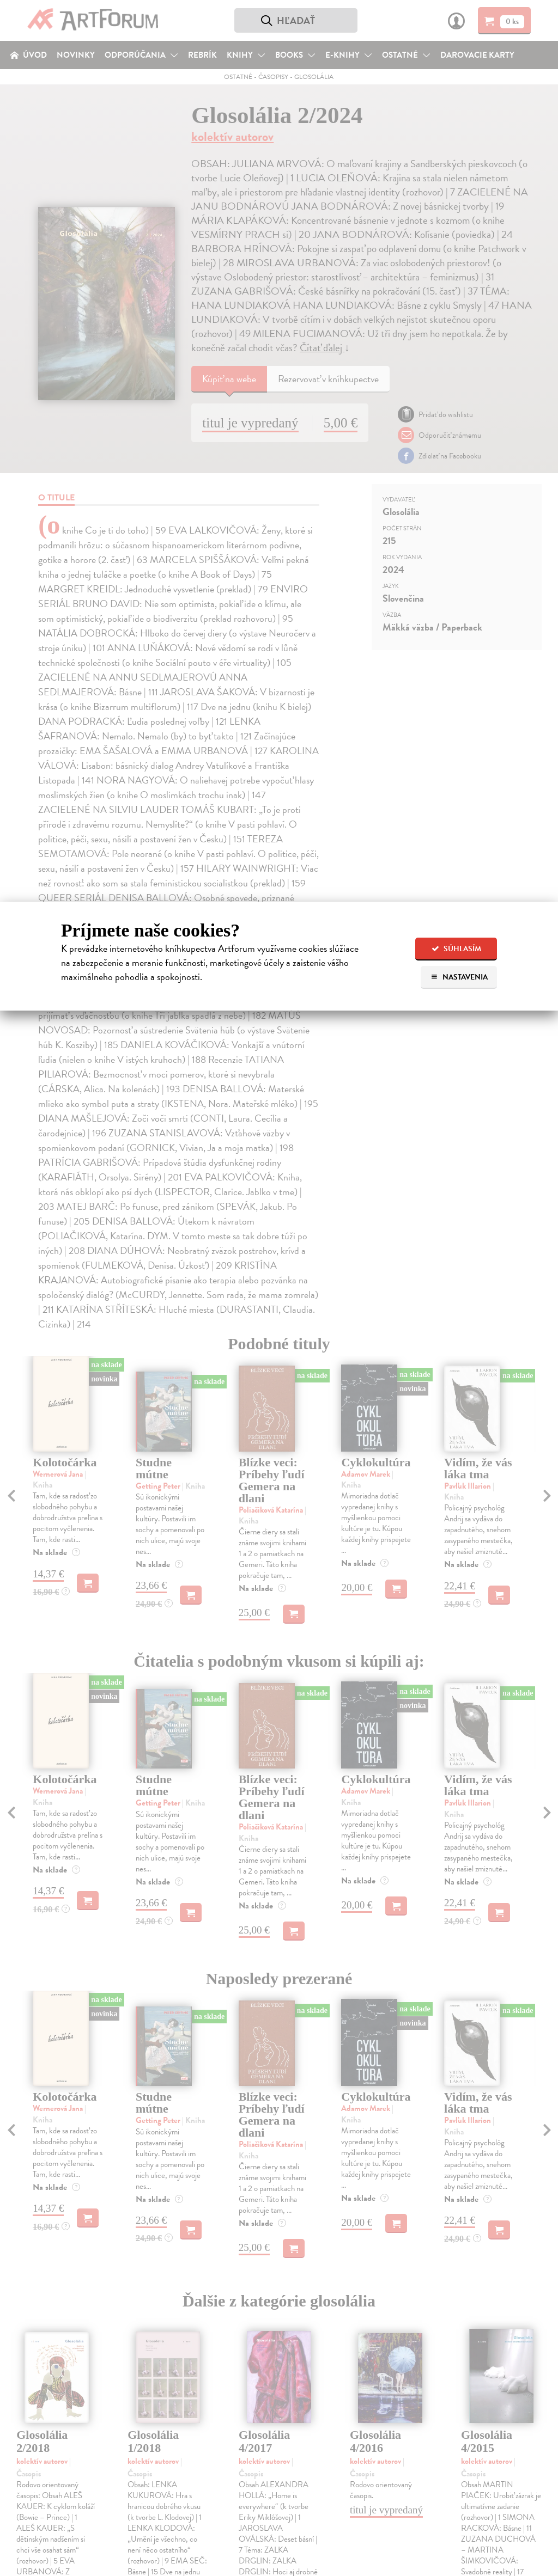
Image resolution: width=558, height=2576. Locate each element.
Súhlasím (456, 948)
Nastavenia (459, 977)
